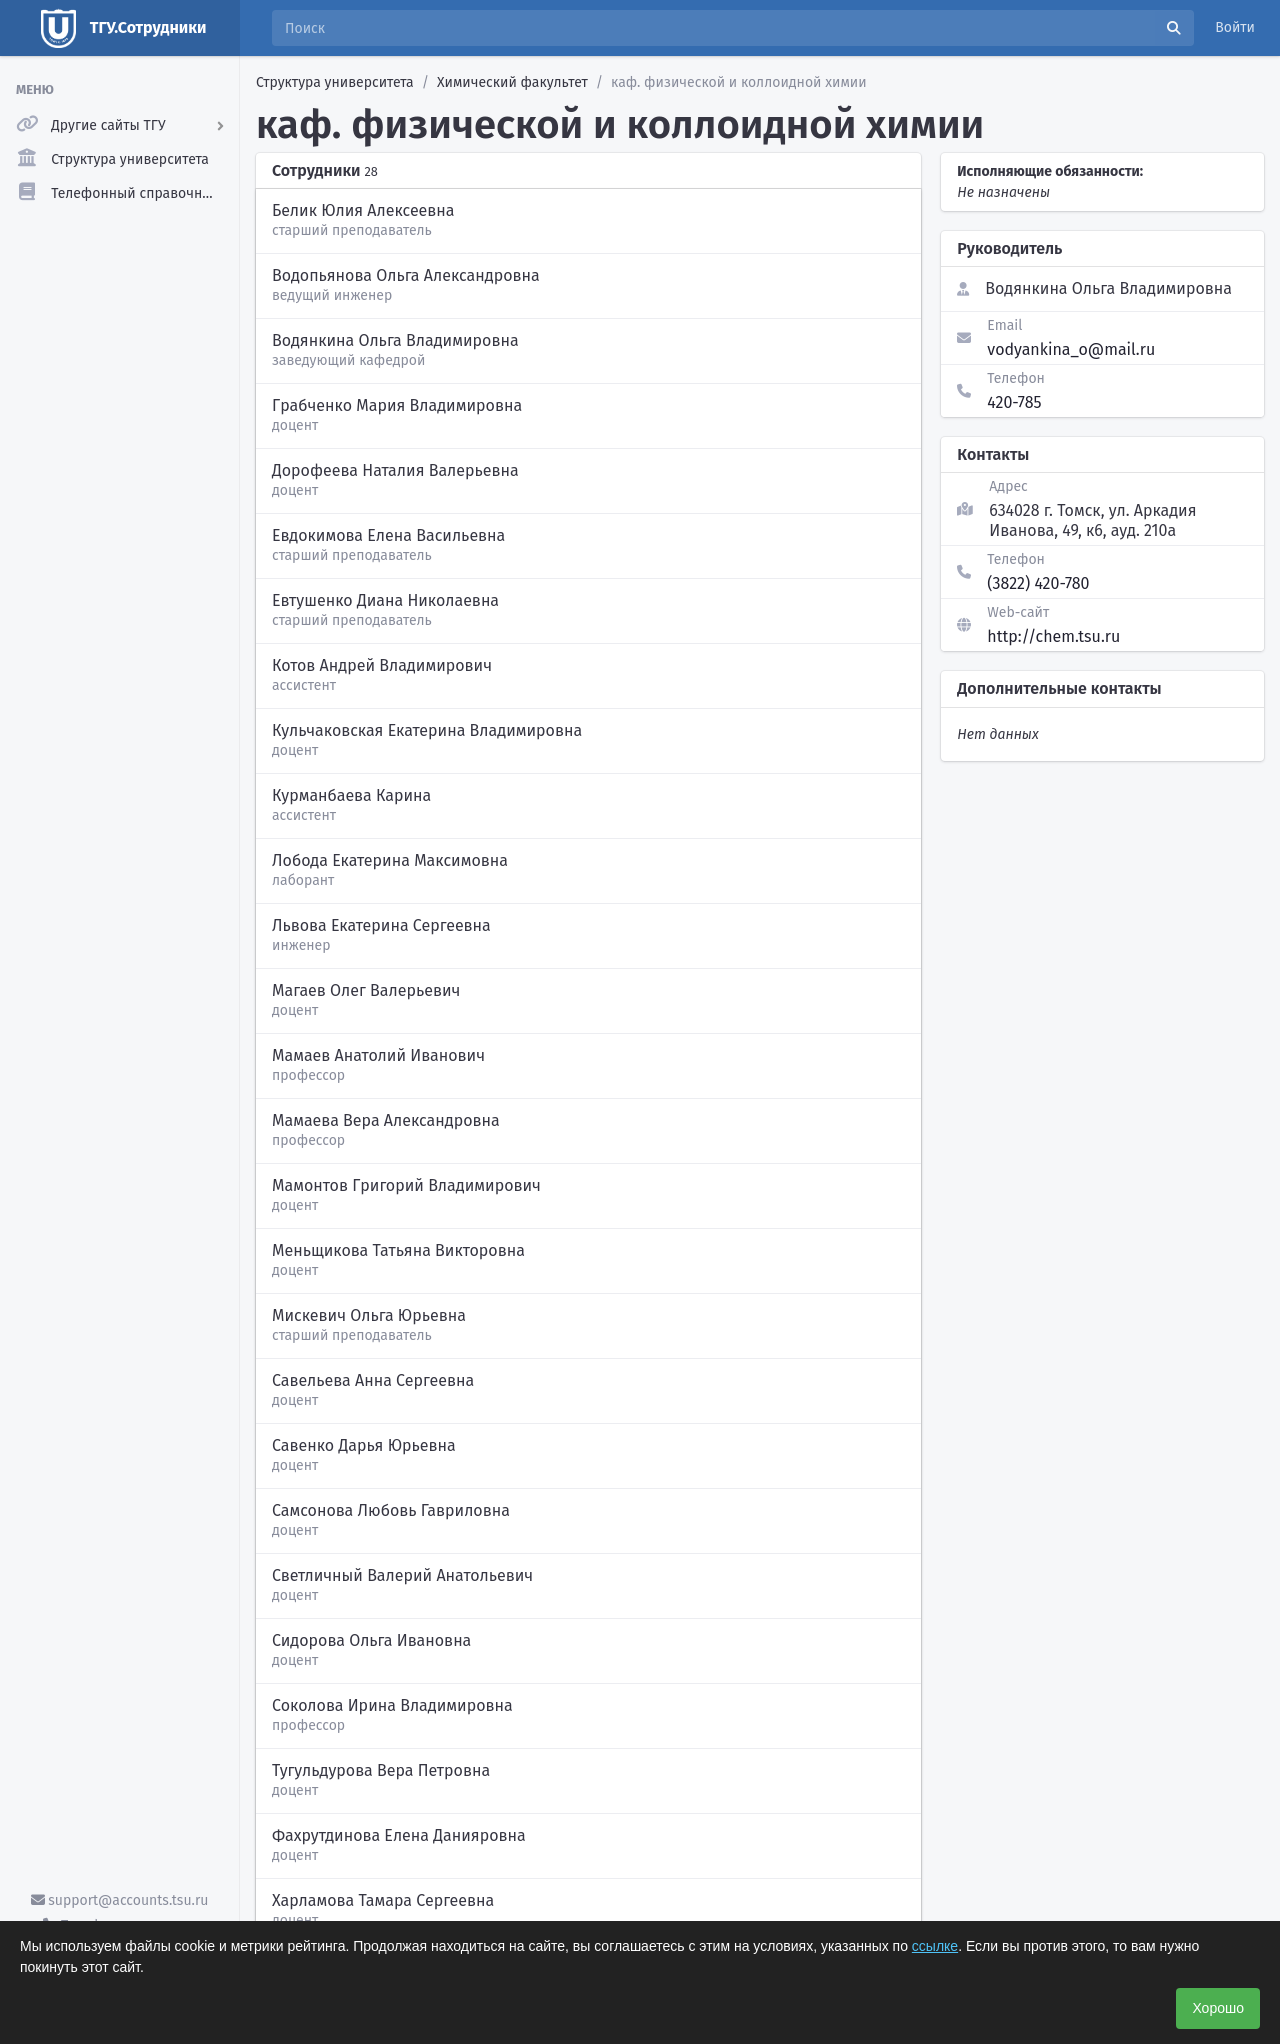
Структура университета (335, 82)
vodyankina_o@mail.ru (1071, 349)
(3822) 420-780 (1038, 583)
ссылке (935, 1946)
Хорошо (1218, 2008)
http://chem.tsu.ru (1053, 636)
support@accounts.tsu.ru (120, 1900)
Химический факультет (512, 82)
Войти (1235, 27)
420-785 (1014, 402)
